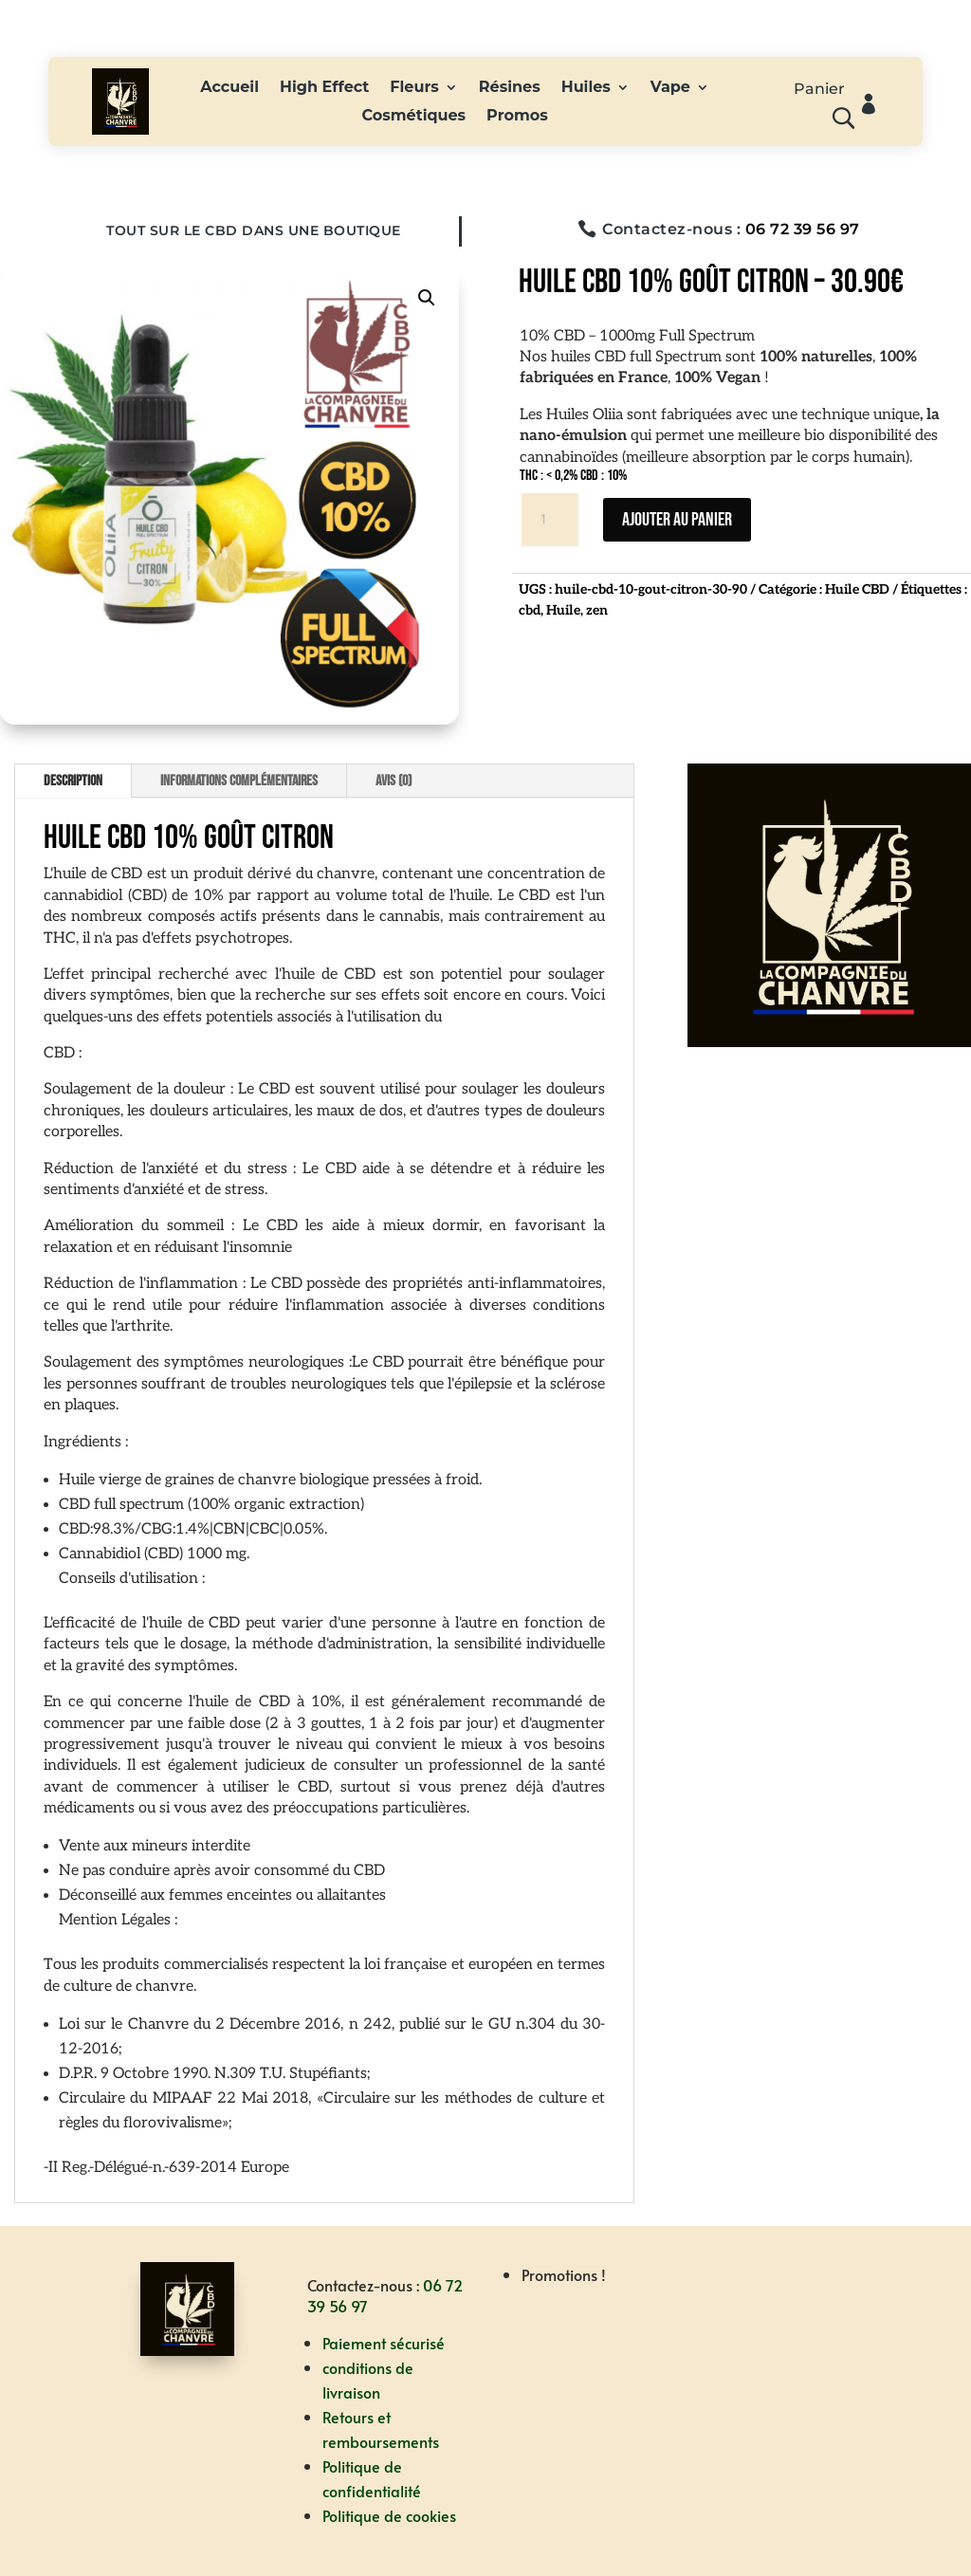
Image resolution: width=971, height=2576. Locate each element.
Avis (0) (394, 781)
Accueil (229, 88)
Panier (819, 90)
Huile (563, 610)
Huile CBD (857, 589)
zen (597, 610)
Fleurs (414, 88)
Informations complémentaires (239, 781)
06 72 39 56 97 (802, 229)
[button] (427, 298)
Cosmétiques (413, 116)
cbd (529, 610)
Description (73, 781)
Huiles (586, 88)
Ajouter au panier (677, 519)
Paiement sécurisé (383, 2342)
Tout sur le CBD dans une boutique (253, 230)
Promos (517, 116)
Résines (509, 88)
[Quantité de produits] (550, 519)
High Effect (324, 88)
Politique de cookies (389, 2515)
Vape (670, 88)
